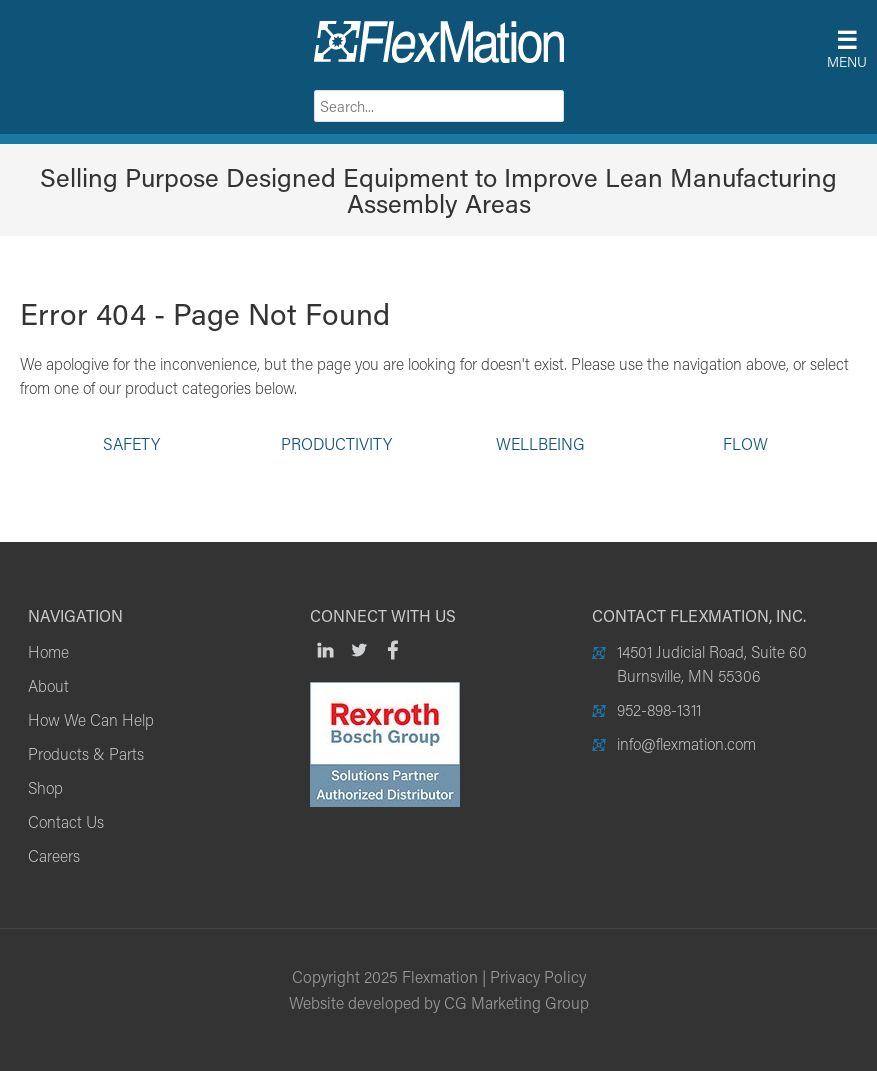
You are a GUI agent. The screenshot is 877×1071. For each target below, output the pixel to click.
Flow (745, 442)
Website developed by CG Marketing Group (439, 1002)
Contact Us (66, 821)
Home (48, 651)
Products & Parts (86, 753)
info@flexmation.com (686, 743)
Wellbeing (540, 442)
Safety (131, 442)
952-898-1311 (659, 709)
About (48, 685)
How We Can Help (91, 719)
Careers (54, 855)
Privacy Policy (538, 976)
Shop (45, 787)
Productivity (336, 442)
